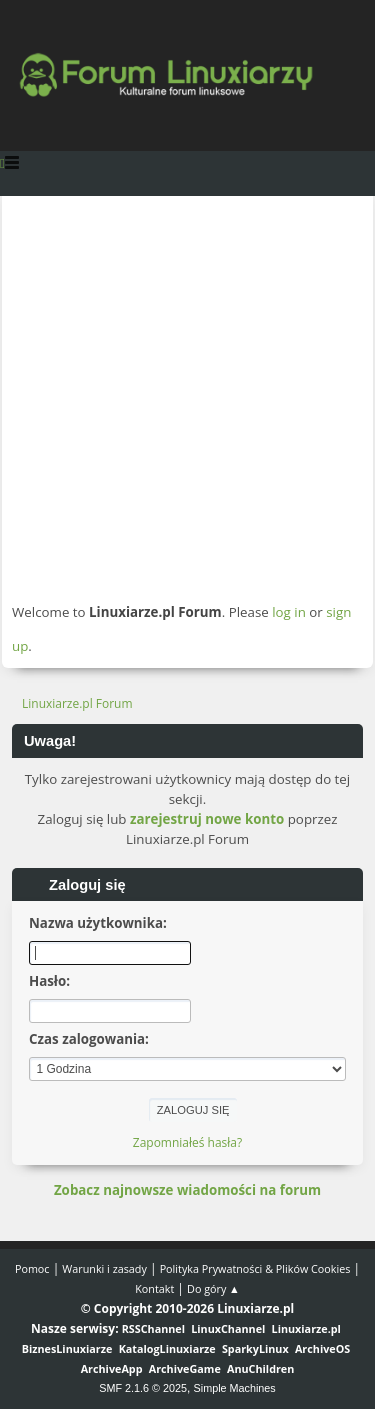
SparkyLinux (255, 1348)
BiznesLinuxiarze (67, 1348)
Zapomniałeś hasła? (187, 1142)
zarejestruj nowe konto (207, 819)
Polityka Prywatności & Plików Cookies (255, 1268)
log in (289, 612)
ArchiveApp (112, 1368)
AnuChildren (260, 1368)
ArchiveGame (185, 1368)
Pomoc (32, 1268)
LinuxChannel (228, 1328)
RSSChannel (153, 1328)
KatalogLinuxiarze (167, 1348)
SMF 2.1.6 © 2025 (143, 1388)
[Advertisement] (187, 398)
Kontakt (154, 1288)
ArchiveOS (322, 1348)
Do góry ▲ (213, 1288)
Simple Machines (235, 1388)
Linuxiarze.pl (306, 1328)
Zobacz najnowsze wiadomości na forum (187, 1190)
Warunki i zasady (104, 1268)
